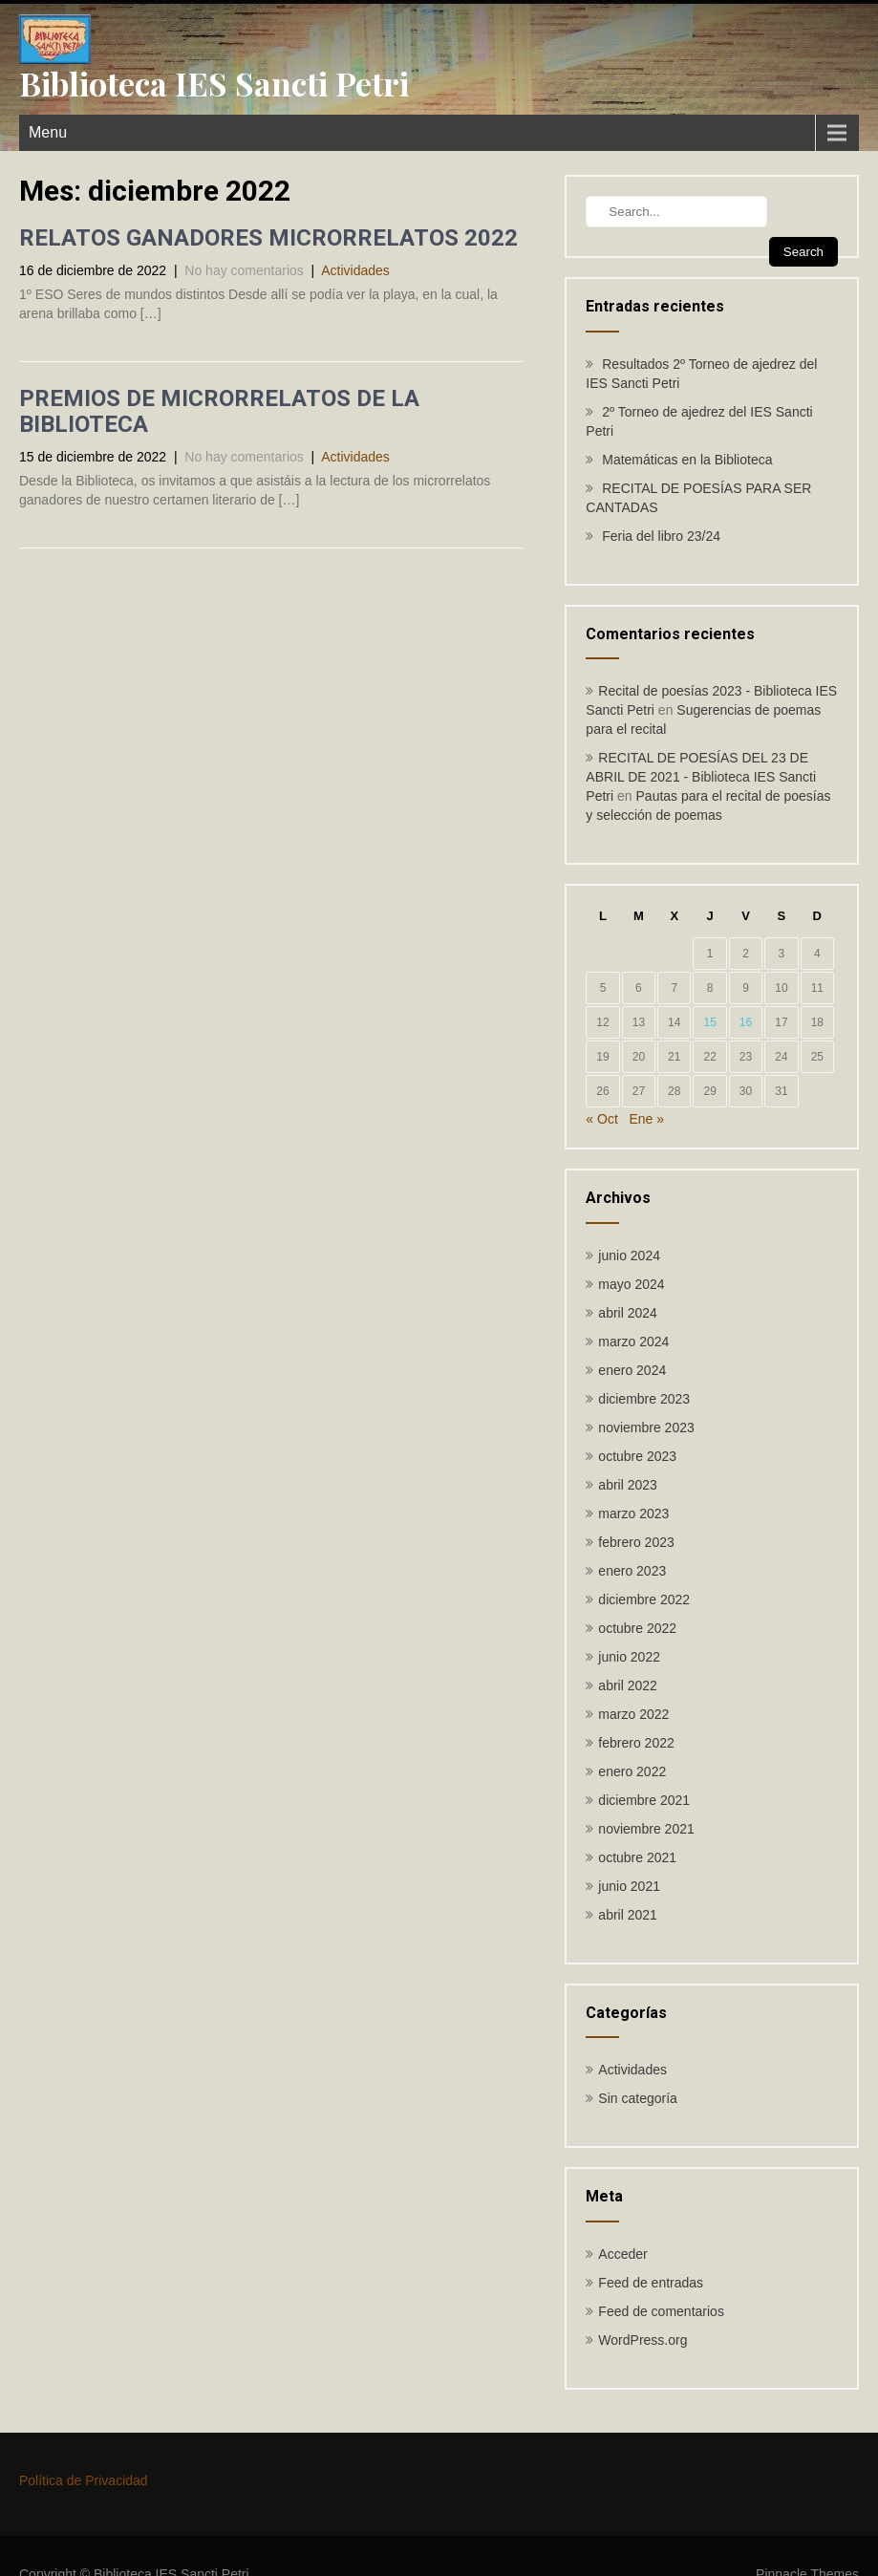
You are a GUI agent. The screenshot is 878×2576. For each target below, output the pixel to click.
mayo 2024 (631, 1284)
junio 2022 (629, 1656)
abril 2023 (627, 1484)
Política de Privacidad (83, 2480)
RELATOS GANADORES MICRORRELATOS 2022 (268, 238)
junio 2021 (629, 1886)
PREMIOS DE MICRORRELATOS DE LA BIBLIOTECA (219, 411)
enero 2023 (632, 1570)
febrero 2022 (636, 1742)
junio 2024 (629, 1255)
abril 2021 (627, 1914)
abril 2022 (627, 1685)
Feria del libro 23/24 (661, 536)
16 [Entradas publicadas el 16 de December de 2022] (745, 1022)
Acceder (622, 2254)
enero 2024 (632, 1370)
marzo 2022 (633, 1714)
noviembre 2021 (646, 1828)
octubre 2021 (637, 1857)
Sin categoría (637, 2098)
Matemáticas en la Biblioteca (687, 459)
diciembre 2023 (644, 1398)
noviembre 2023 (646, 1427)
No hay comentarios (244, 270)
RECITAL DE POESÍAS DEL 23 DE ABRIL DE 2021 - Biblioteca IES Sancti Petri (701, 777)
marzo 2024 (633, 1341)
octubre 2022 (637, 1628)
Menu (48, 132)
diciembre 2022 (644, 1599)
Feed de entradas (650, 2282)
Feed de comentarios (661, 2311)
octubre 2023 (637, 1456)
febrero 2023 (636, 1542)
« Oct (601, 1119)
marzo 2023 (633, 1513)
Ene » (647, 1119)
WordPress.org (642, 2340)
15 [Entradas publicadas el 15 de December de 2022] (709, 1022)
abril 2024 (627, 1312)
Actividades (355, 270)
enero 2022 (632, 1771)
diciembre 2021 (644, 1800)
